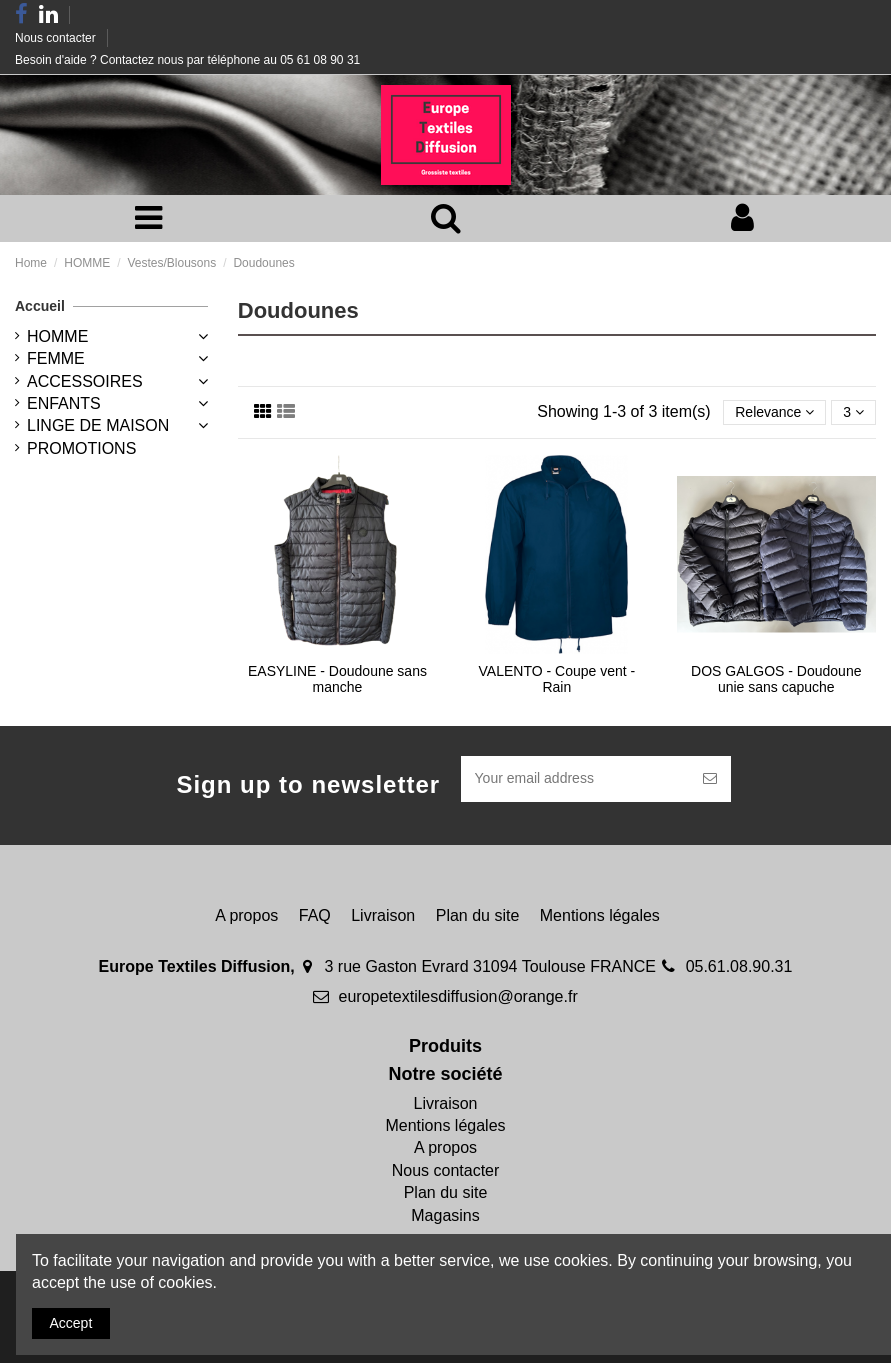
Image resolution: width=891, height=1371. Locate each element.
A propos (246, 922)
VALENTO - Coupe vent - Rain (557, 684)
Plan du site (478, 922)
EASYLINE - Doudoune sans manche (337, 684)
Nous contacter (57, 38)
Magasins (445, 1222)
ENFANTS (64, 406)
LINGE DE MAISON (98, 428)
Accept (76, 1320)
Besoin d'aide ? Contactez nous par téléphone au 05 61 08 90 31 (187, 60)
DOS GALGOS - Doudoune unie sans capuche (776, 684)
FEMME (56, 361)
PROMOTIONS (81, 451)
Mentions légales (600, 922)
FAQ (315, 922)
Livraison (383, 922)
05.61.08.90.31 (739, 974)
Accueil (40, 309)
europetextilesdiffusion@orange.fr (458, 1003)
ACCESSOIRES (85, 383)
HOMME (57, 339)
